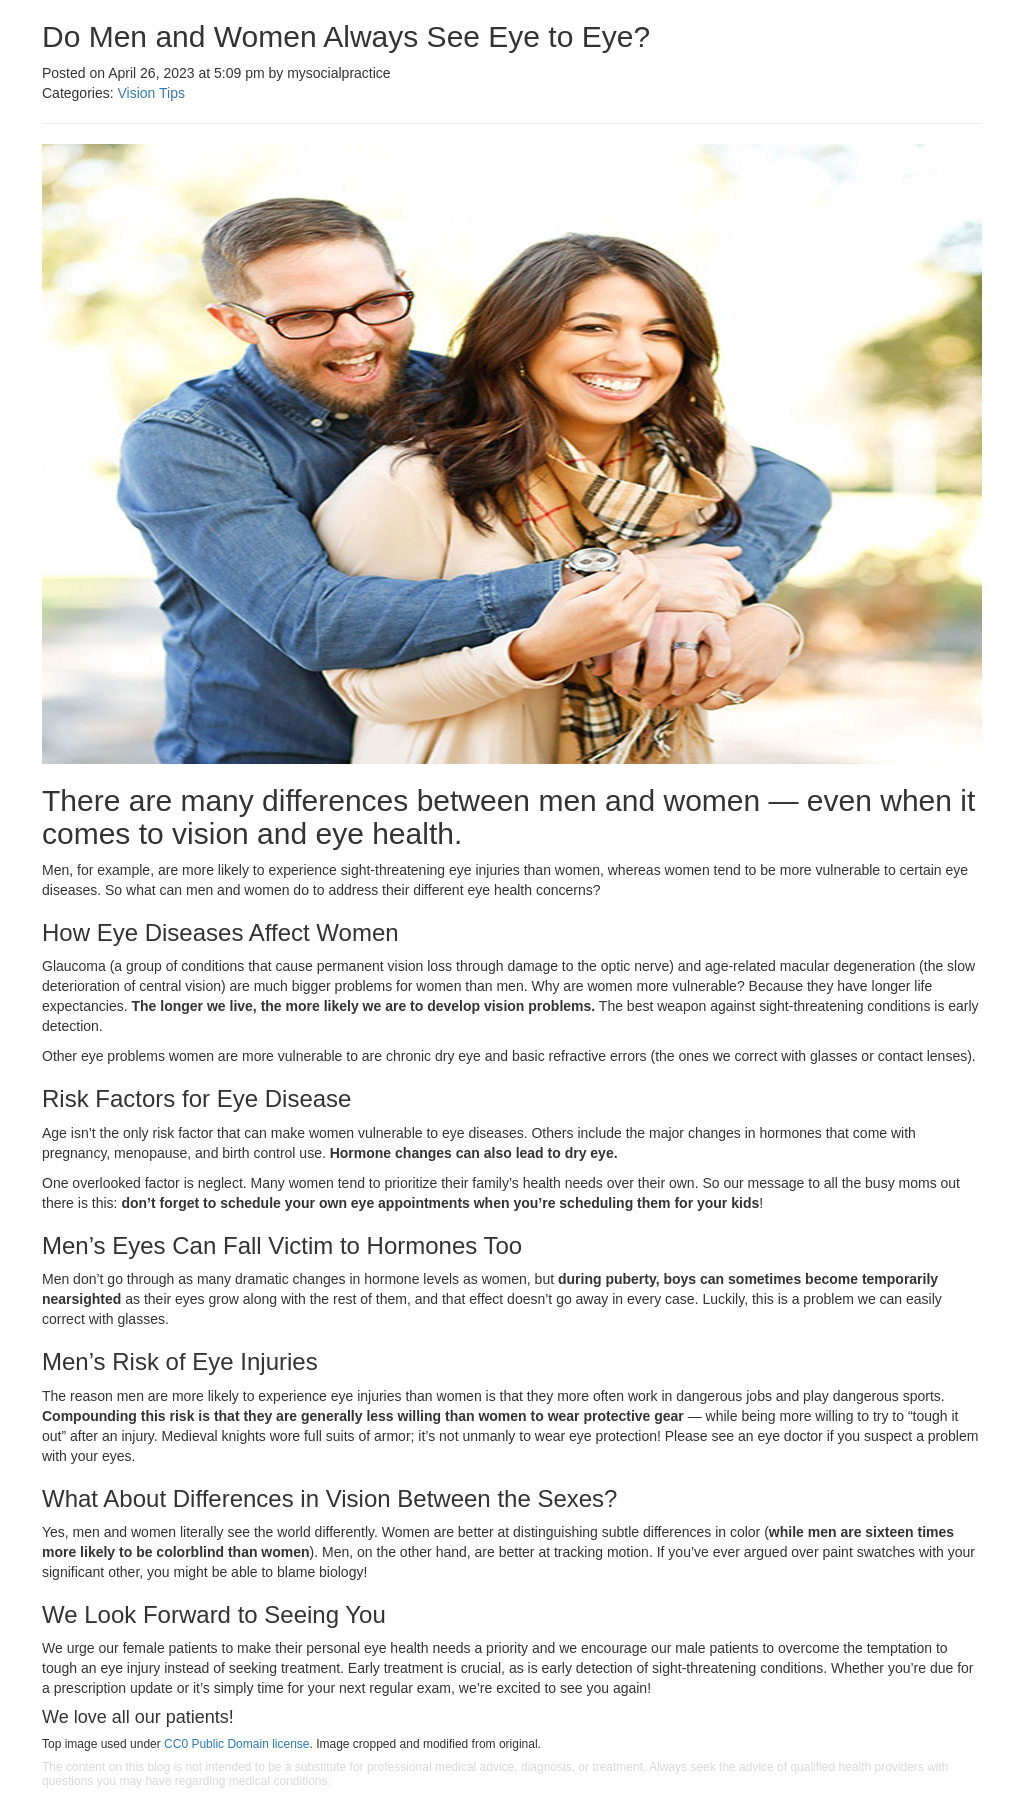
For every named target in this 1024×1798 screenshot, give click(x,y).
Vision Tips (150, 93)
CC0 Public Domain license (236, 1744)
